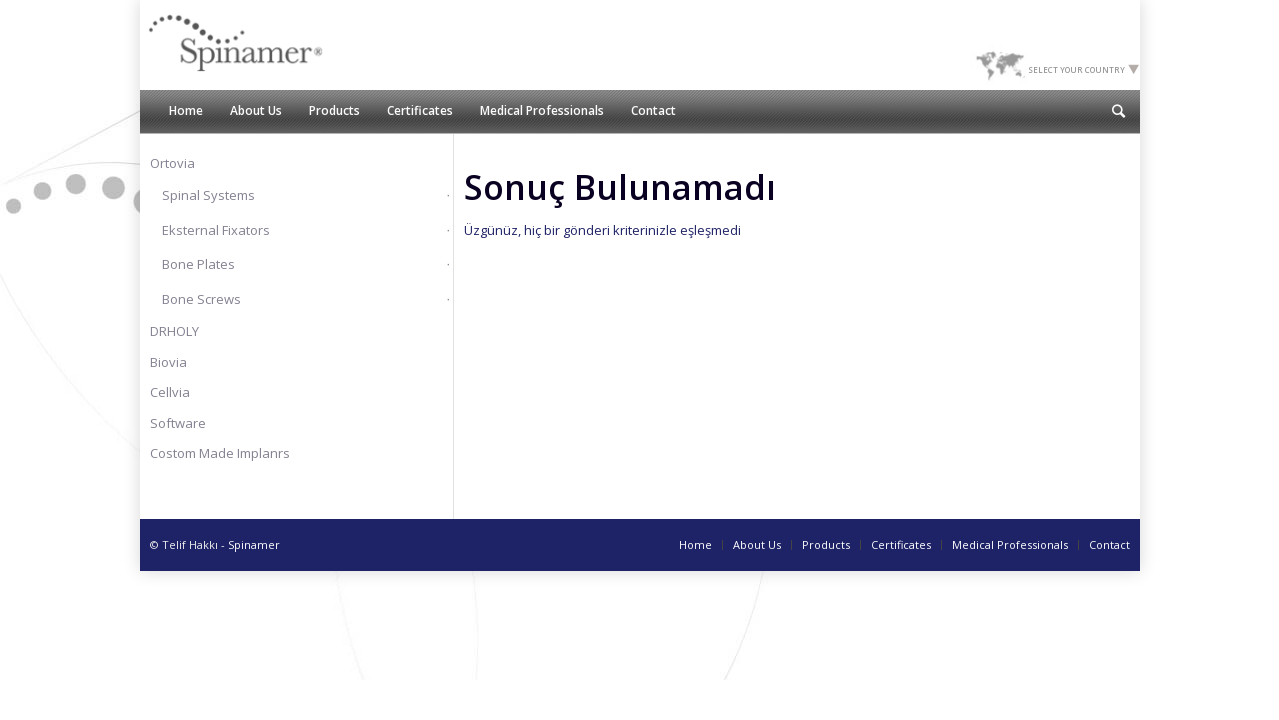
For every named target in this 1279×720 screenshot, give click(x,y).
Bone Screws (201, 299)
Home (695, 544)
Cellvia (170, 392)
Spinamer (254, 544)
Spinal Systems (208, 195)
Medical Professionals (1010, 544)
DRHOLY (174, 331)
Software (178, 423)
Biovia (168, 362)
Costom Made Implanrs (220, 453)
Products (826, 544)
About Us (757, 544)
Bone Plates (198, 264)
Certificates (901, 544)
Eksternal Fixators (216, 230)
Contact (1109, 544)
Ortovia (172, 163)
